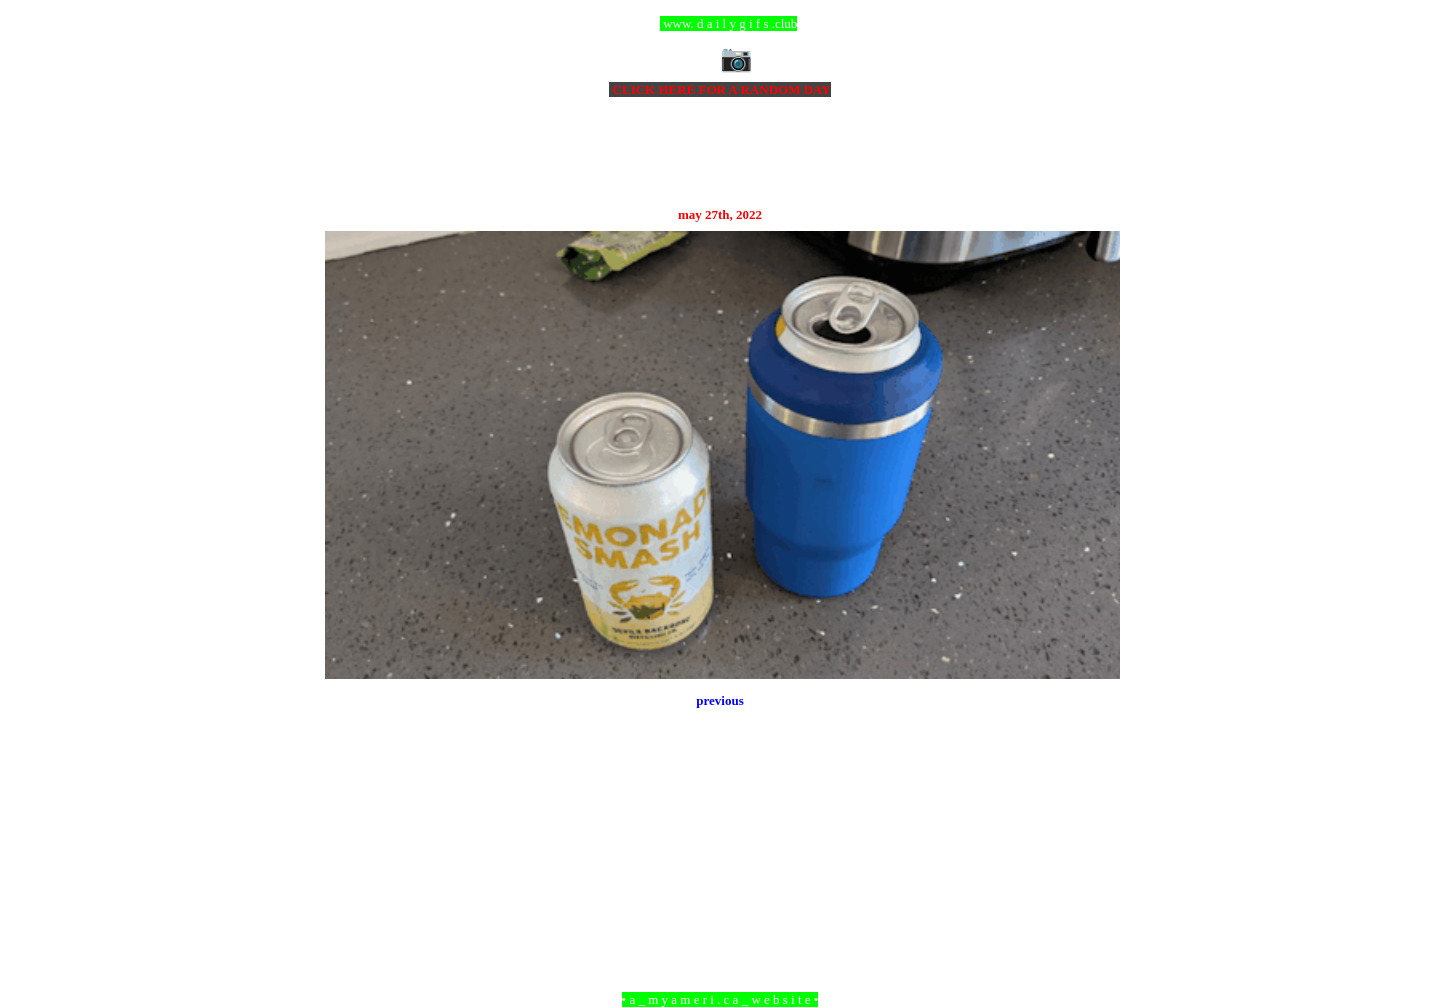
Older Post (1092, 890)
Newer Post (350, 890)
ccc (720, 23)
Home (723, 890)
